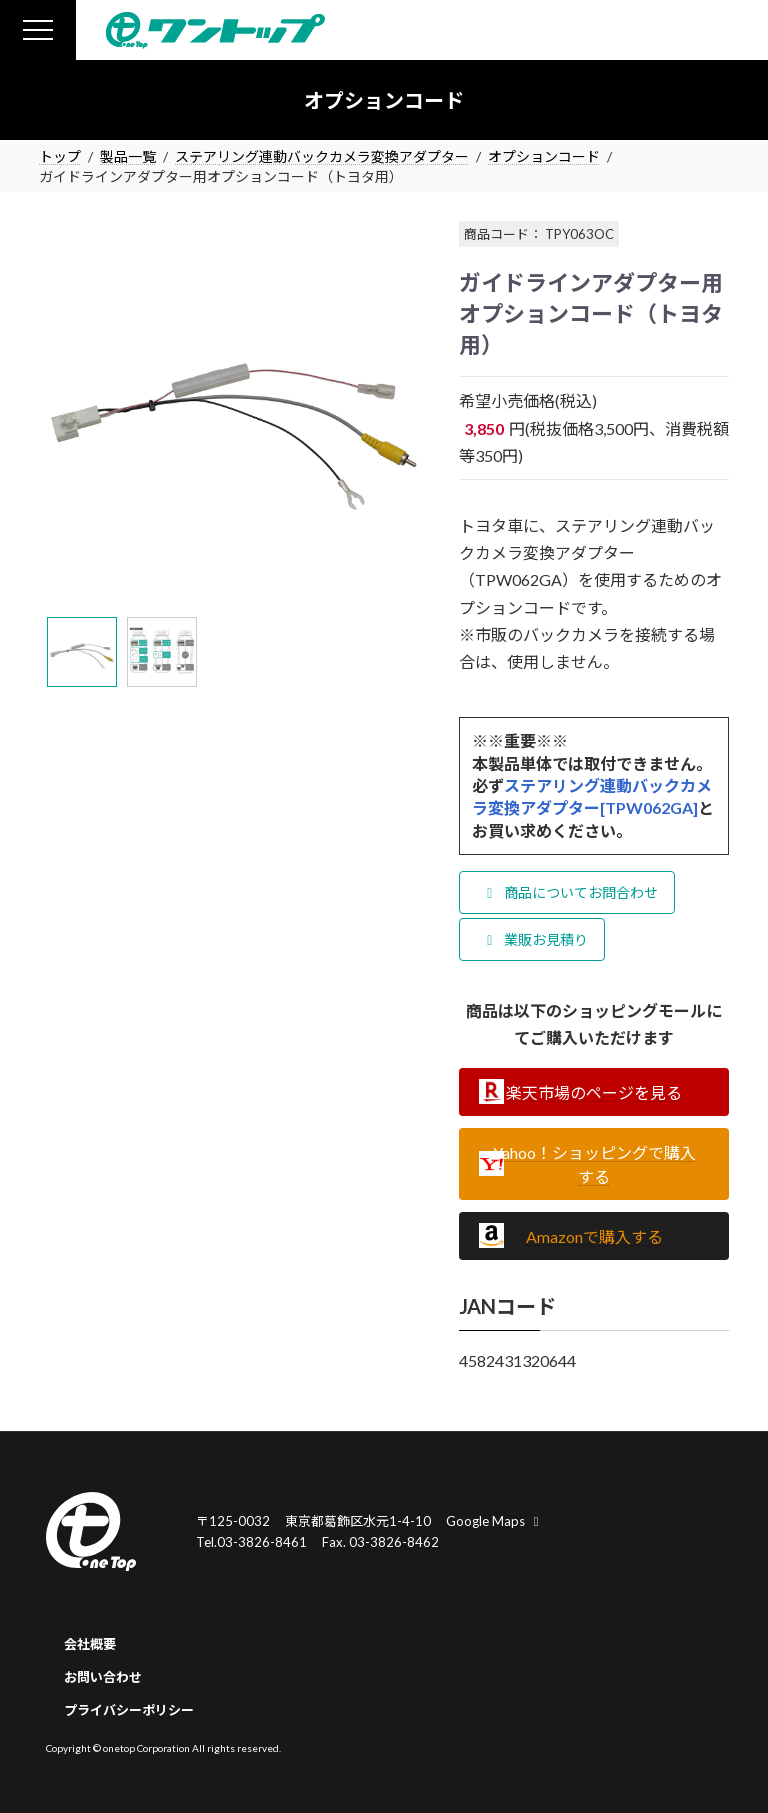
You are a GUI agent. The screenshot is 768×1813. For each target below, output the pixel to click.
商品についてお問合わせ (569, 892)
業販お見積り (534, 939)
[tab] (82, 652)
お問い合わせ (103, 1677)
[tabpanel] (234, 412)
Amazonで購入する (594, 1236)
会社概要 (90, 1644)
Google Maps (495, 1521)
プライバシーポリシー (129, 1710)
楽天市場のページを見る (594, 1092)
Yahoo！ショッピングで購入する (594, 1164)
